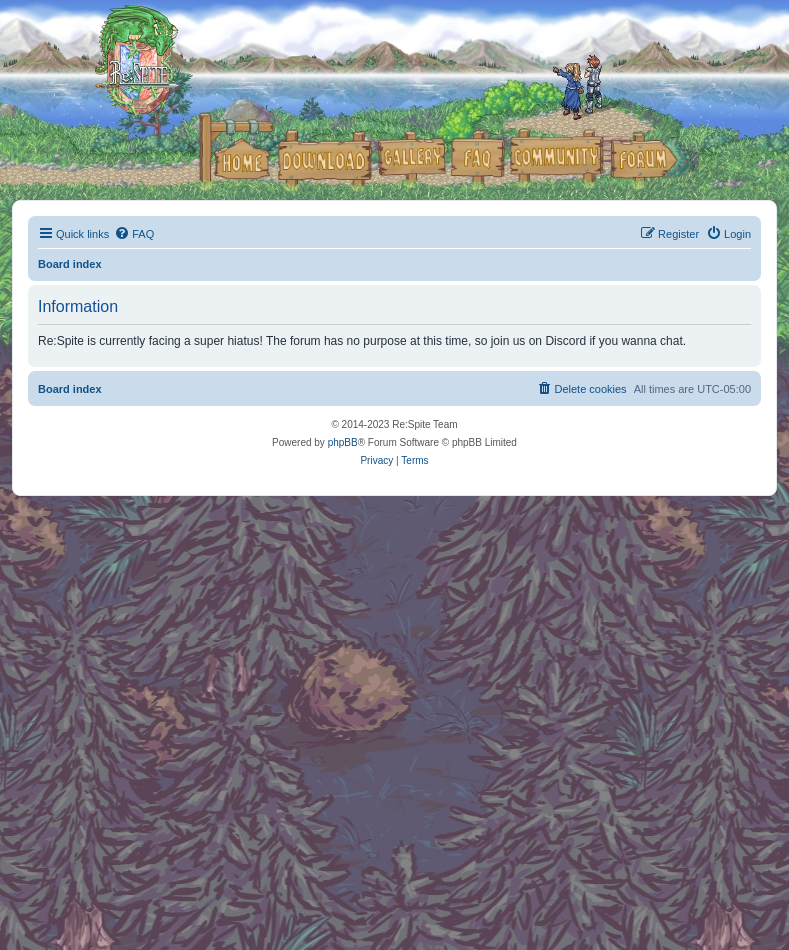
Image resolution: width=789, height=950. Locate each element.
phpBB (343, 442)
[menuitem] (134, 234)
